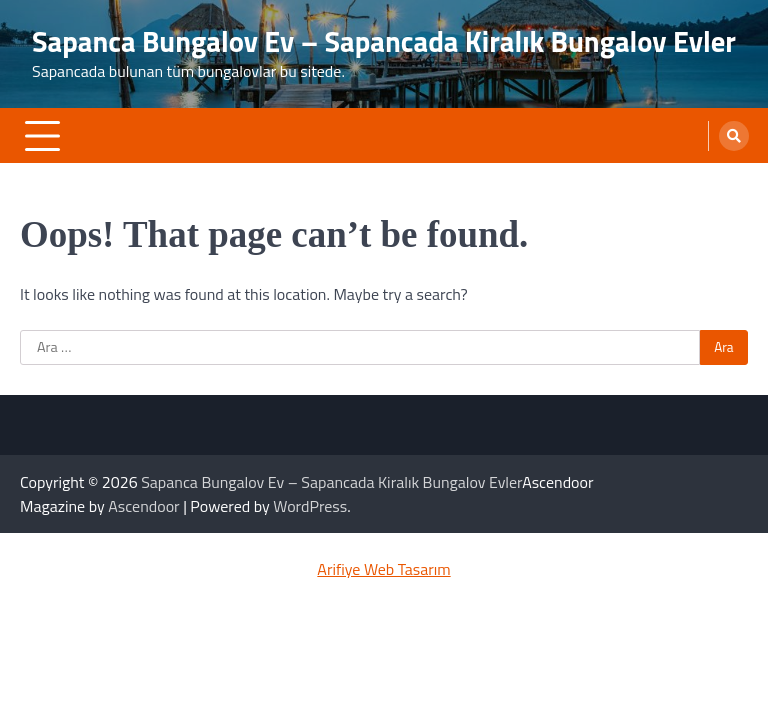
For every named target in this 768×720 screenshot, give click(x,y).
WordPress (310, 506)
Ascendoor (143, 506)
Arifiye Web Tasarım (383, 569)
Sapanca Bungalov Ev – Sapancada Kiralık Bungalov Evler (384, 41)
